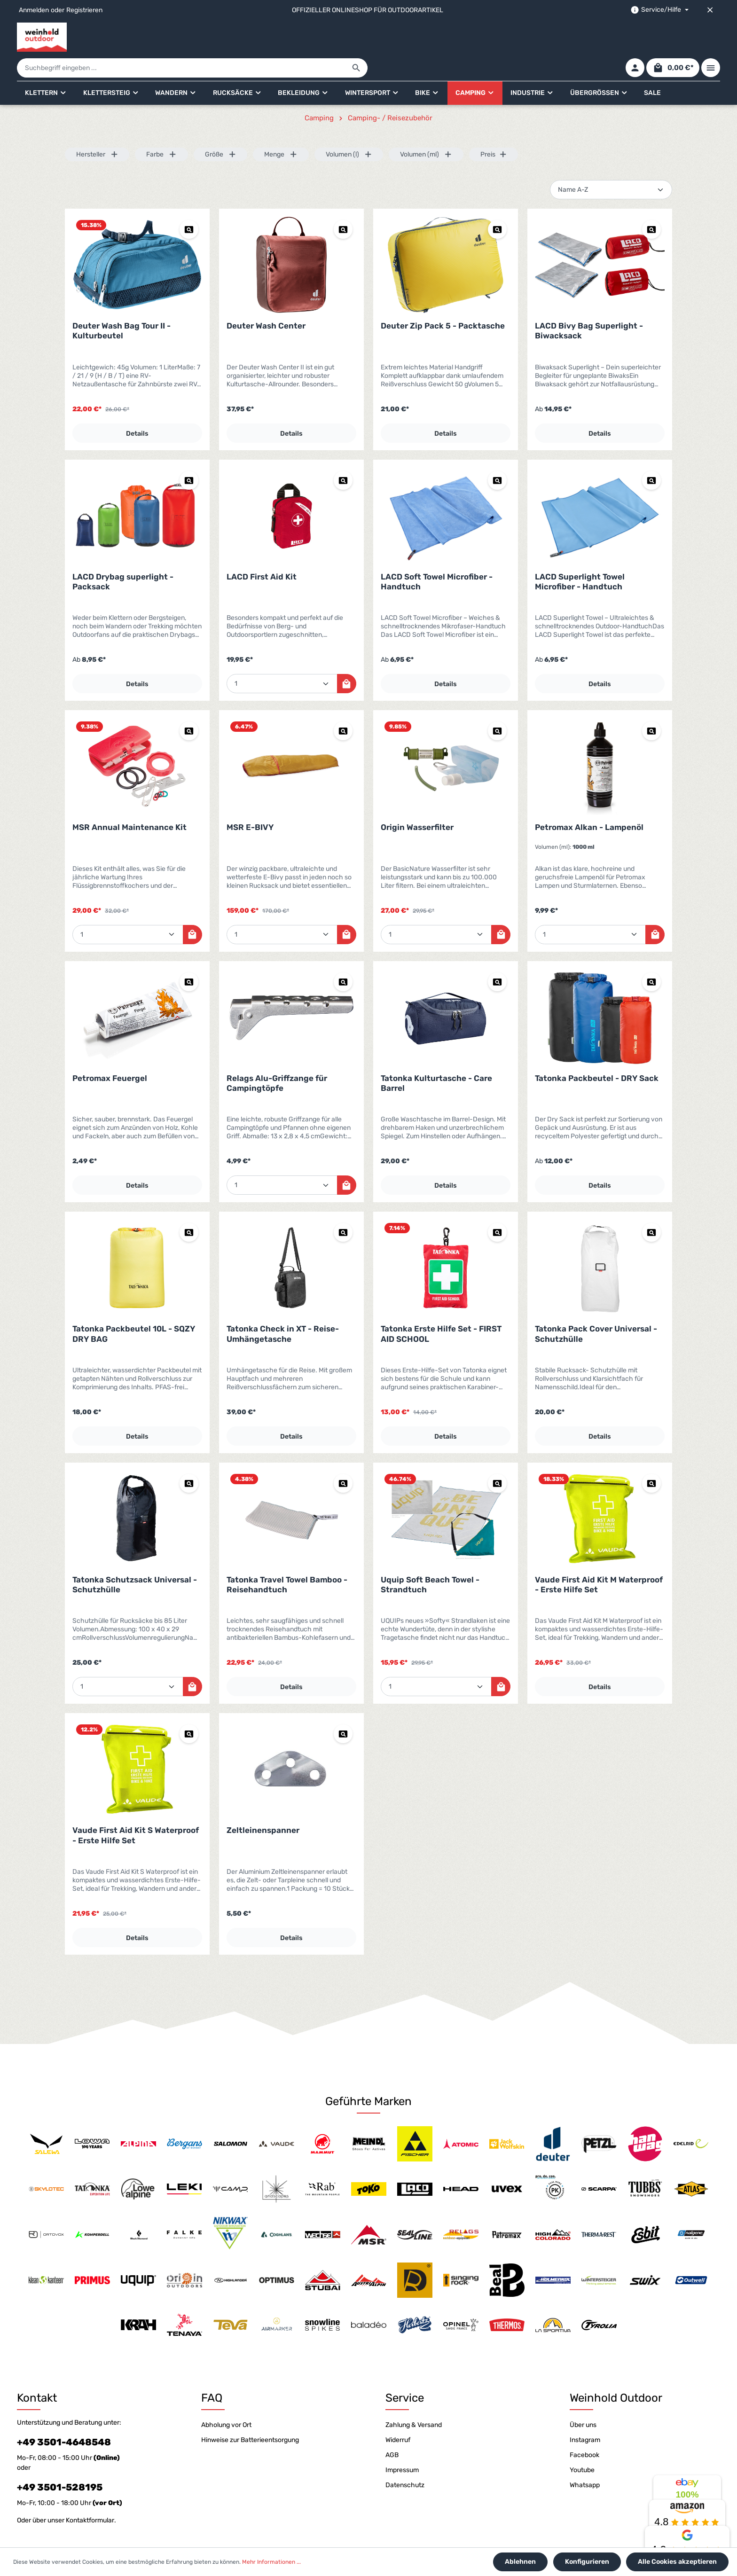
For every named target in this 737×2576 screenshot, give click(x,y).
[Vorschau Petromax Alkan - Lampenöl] (651, 704)
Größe (220, 128)
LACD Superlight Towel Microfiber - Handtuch (580, 555)
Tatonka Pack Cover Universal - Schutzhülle (596, 1307)
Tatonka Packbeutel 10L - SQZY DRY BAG (133, 1307)
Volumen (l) (349, 128)
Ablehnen (524, 2563)
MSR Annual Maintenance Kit (129, 801)
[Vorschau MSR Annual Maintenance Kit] (189, 704)
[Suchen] (533, 37)
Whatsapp (585, 2459)
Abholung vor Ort (226, 2399)
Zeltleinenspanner (263, 1804)
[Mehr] (710, 37)
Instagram (585, 2414)
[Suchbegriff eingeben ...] (357, 37)
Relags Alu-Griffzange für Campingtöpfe (277, 1056)
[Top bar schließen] (710, 9)
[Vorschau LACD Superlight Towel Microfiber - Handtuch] (651, 454)
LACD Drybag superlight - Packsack (122, 555)
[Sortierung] (611, 163)
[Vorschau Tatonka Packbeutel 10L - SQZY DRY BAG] (189, 1206)
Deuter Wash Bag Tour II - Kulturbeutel (121, 304)
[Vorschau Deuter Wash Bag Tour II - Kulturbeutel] (189, 203)
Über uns (583, 2399)
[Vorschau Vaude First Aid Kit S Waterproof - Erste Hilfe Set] (189, 1707)
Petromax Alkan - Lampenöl (589, 801)
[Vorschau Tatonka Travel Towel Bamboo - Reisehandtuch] (343, 1457)
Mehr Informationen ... (271, 2563)
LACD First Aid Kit (262, 550)
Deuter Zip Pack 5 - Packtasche (443, 299)
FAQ (211, 2371)
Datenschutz (404, 2459)
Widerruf (397, 2414)
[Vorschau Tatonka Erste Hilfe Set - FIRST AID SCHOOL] (497, 1206)
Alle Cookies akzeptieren (678, 2563)
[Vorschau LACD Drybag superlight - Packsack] (189, 454)
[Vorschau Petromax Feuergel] (189, 955)
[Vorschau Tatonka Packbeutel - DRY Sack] (651, 955)
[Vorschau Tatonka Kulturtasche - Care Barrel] (497, 955)
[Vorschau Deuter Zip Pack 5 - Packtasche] (497, 203)
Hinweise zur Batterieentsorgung (250, 2414)
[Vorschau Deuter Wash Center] (343, 203)
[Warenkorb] (671, 37)
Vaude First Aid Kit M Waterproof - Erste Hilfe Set (599, 1558)
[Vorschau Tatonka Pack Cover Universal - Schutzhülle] (651, 1206)
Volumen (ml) (426, 128)
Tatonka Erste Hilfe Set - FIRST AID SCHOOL (441, 1307)
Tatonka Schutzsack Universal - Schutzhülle (134, 1558)
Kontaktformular (90, 2494)
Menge (281, 128)
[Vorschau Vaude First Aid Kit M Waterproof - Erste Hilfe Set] (651, 1457)
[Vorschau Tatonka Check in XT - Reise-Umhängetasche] (343, 1206)
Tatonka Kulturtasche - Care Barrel (436, 1056)
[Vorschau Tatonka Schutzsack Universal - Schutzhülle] (189, 1457)
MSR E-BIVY (250, 801)
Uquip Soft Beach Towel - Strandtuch (430, 1558)
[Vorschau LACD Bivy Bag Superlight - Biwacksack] (651, 203)
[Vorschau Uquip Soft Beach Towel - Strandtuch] (497, 1457)
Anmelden (34, 10)
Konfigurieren (589, 2563)
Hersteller (97, 128)
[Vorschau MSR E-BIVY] (343, 704)
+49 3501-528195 (59, 2460)
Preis (493, 128)
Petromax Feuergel (109, 1052)
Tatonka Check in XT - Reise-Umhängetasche (283, 1307)
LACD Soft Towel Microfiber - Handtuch (437, 555)
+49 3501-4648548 (64, 2415)
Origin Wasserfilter (417, 801)
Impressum (402, 2444)
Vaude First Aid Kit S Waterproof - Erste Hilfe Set (135, 1808)
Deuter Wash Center (266, 299)
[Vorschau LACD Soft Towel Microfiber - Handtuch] (497, 454)
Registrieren (84, 10)
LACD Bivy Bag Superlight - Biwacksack (589, 304)
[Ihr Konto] (631, 37)
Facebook (584, 2429)
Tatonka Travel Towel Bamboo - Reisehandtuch (287, 1558)
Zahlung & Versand (413, 2399)
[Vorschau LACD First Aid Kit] (343, 454)
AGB (392, 2429)
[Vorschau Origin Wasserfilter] (497, 704)
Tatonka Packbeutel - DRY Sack (597, 1052)
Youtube (582, 2444)
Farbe (161, 128)
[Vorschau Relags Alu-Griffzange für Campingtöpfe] (343, 955)
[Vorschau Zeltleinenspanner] (343, 1707)
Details (137, 407)
